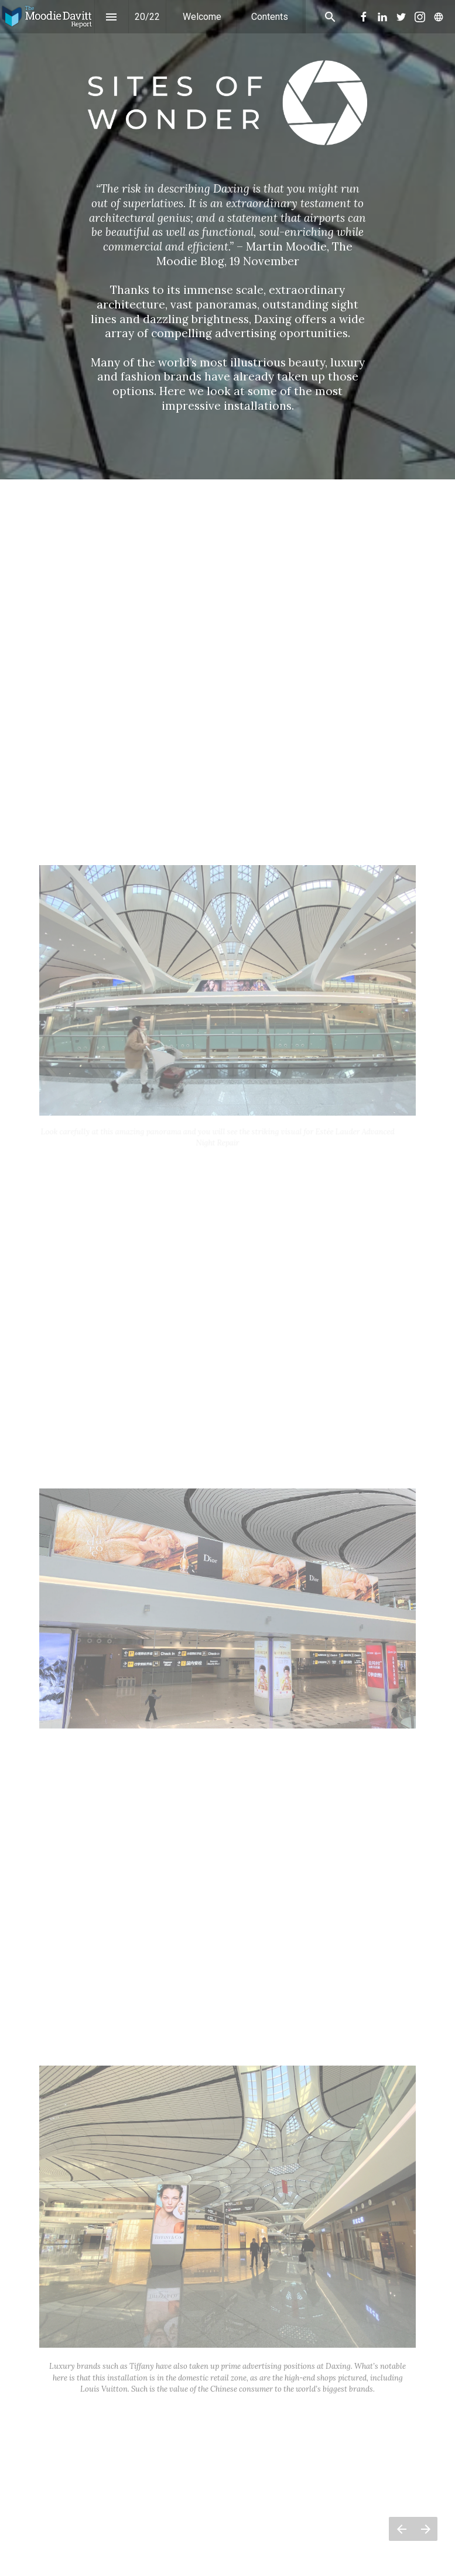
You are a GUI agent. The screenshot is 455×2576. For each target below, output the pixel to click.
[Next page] (425, 2529)
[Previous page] (401, 2529)
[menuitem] (202, 16)
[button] (47, 17)
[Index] (111, 16)
